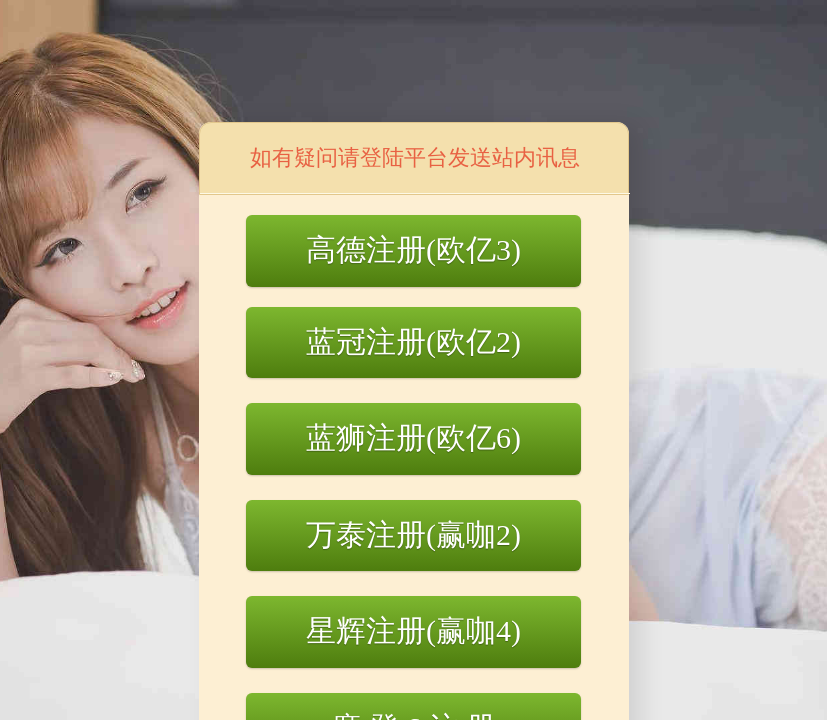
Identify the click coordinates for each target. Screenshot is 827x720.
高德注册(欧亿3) (413, 249)
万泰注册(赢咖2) (413, 534)
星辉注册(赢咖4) (413, 630)
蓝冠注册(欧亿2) (413, 341)
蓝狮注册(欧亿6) (413, 437)
